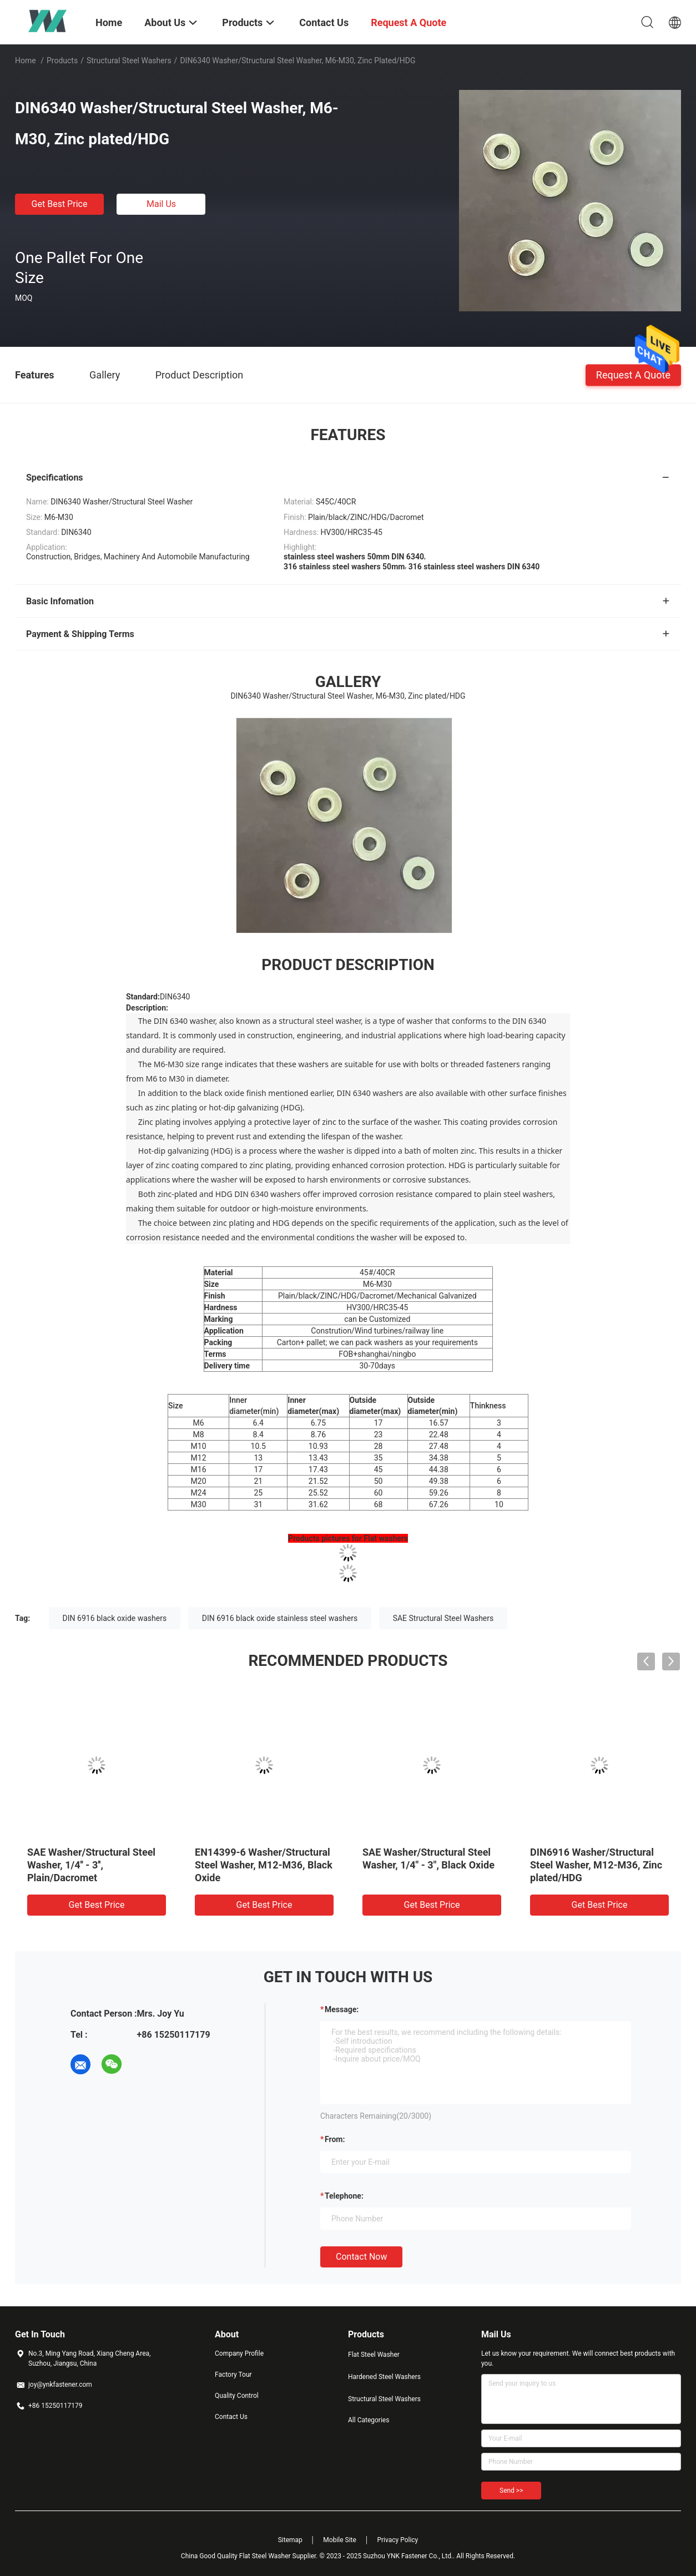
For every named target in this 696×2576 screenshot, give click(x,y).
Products (62, 60)
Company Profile (239, 2353)
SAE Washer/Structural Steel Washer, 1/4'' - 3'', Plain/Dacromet (91, 1864)
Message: (342, 2009)
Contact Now (361, 2256)
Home (25, 60)
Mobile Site (339, 2540)
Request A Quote (633, 374)
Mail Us (161, 204)
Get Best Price (60, 204)
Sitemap (290, 2540)
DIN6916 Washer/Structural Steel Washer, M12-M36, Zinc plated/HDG (596, 1864)
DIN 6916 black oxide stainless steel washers (279, 1618)
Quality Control (237, 2396)
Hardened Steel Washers (384, 2377)
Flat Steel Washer (374, 2354)
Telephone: (344, 2195)
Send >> (511, 2490)
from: (335, 2139)
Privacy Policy (397, 2540)
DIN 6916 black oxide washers (115, 1618)
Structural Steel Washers (129, 60)
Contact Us (231, 2417)
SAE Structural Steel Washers (443, 1618)
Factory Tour (233, 2374)
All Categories (368, 2420)
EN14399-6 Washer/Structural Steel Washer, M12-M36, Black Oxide (263, 1864)
